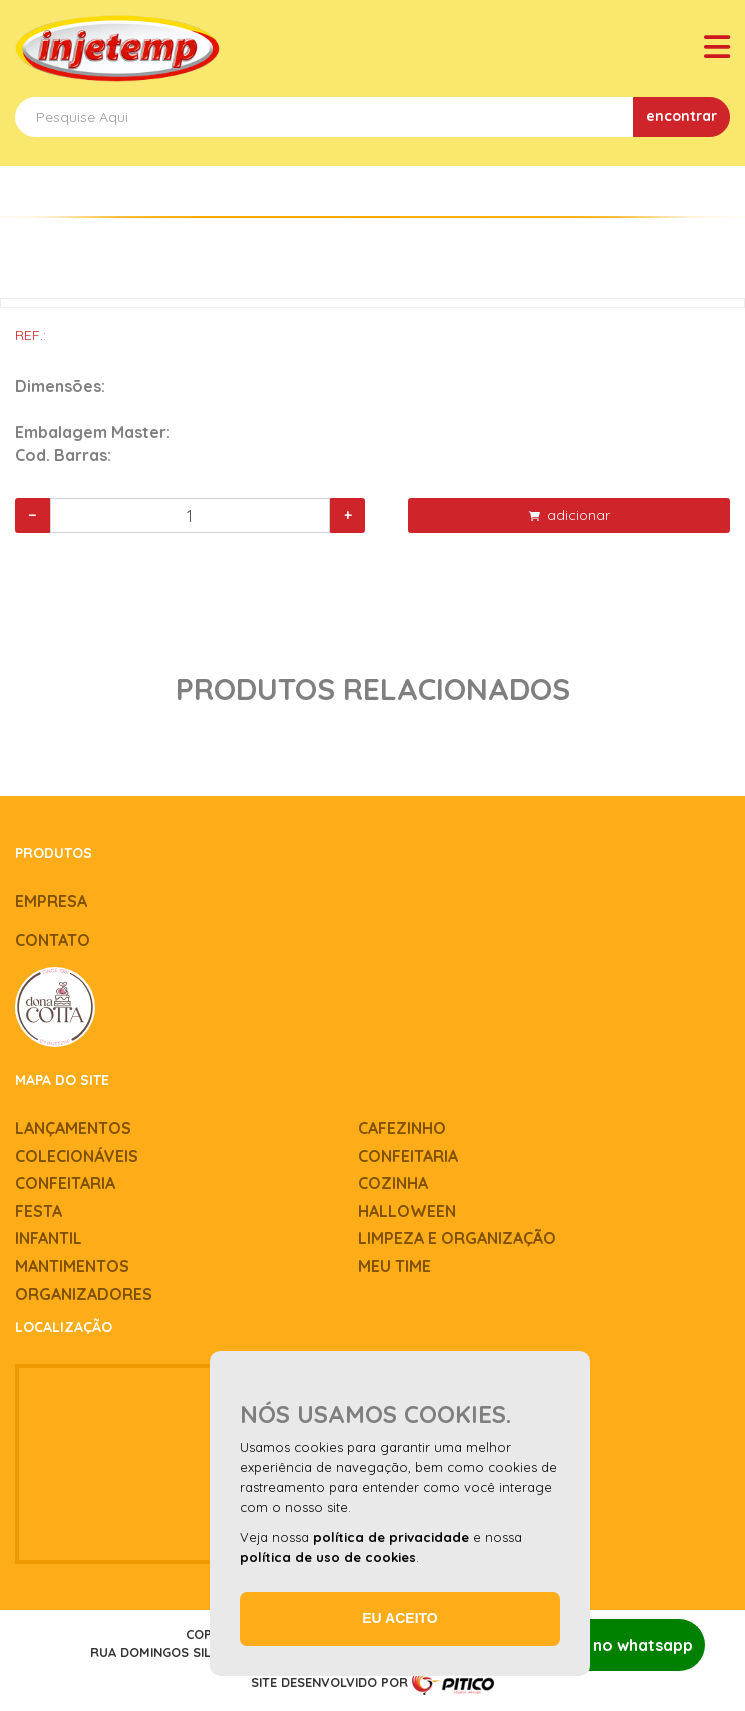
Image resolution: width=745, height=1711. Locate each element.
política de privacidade (391, 1537)
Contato (52, 940)
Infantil (48, 1238)
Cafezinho (402, 1128)
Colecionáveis (76, 1156)
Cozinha (393, 1183)
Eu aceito (399, 1618)
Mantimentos (72, 1266)
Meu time (394, 1266)
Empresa (51, 901)
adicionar (569, 515)
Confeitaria (408, 1156)
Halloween (407, 1211)
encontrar (681, 116)
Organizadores (83, 1294)
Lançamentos (73, 1128)
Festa (38, 1211)
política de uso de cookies (328, 1557)
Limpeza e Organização (457, 1238)
